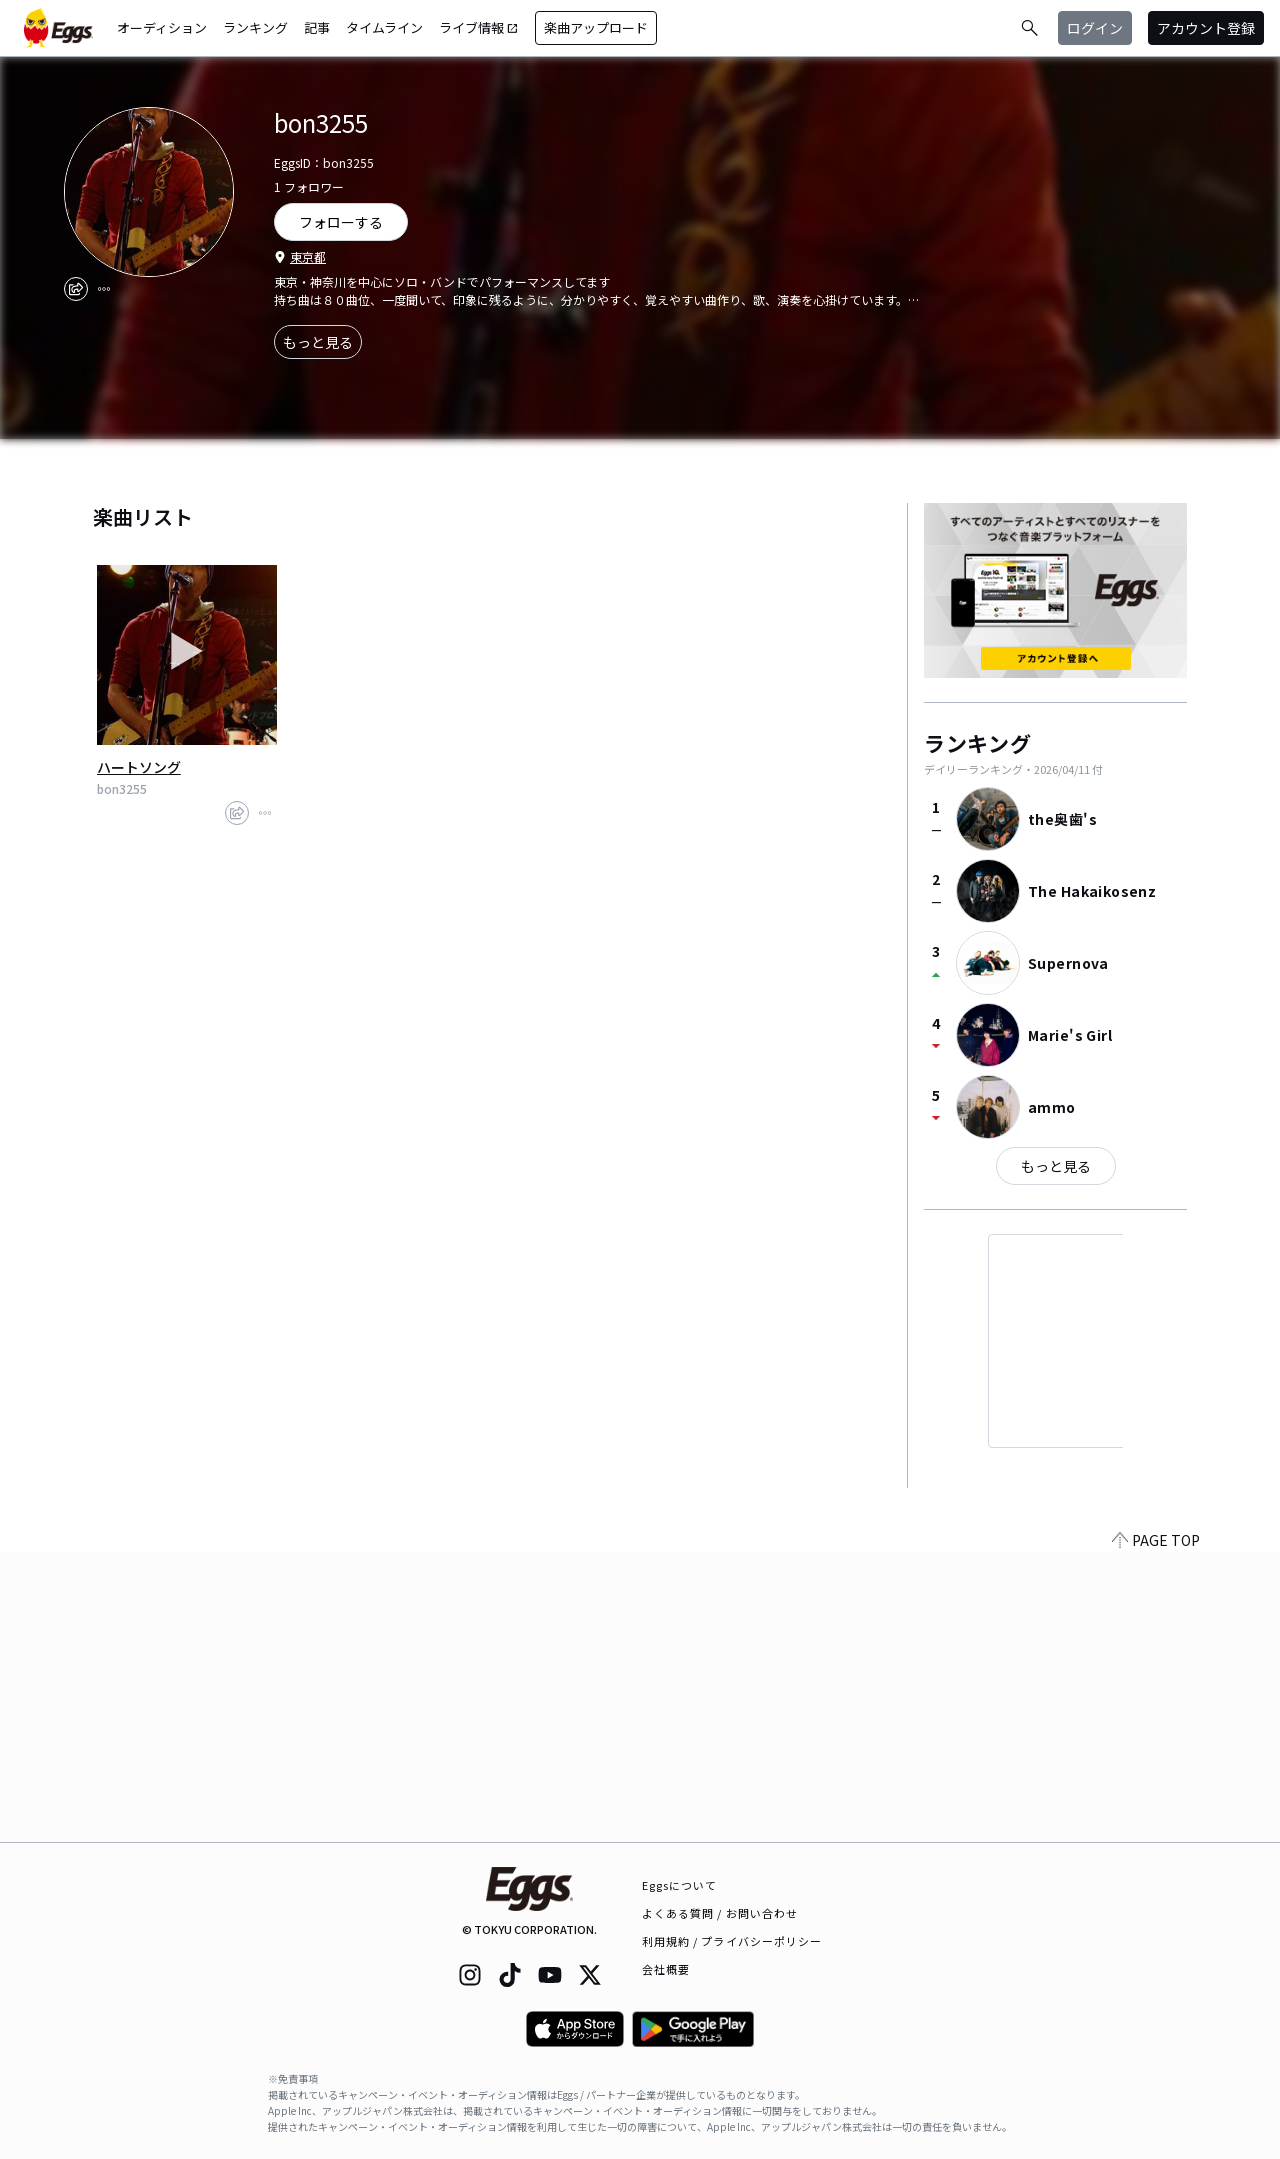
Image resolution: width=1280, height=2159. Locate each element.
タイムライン (384, 27)
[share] (76, 289)
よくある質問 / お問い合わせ (720, 1913)
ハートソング (139, 767)
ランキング (255, 27)
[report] (104, 289)
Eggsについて (680, 1885)
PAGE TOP (1156, 1830)
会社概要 (666, 1969)
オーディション (162, 27)
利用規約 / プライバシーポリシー (732, 1941)
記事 (317, 27)
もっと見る (318, 342)
